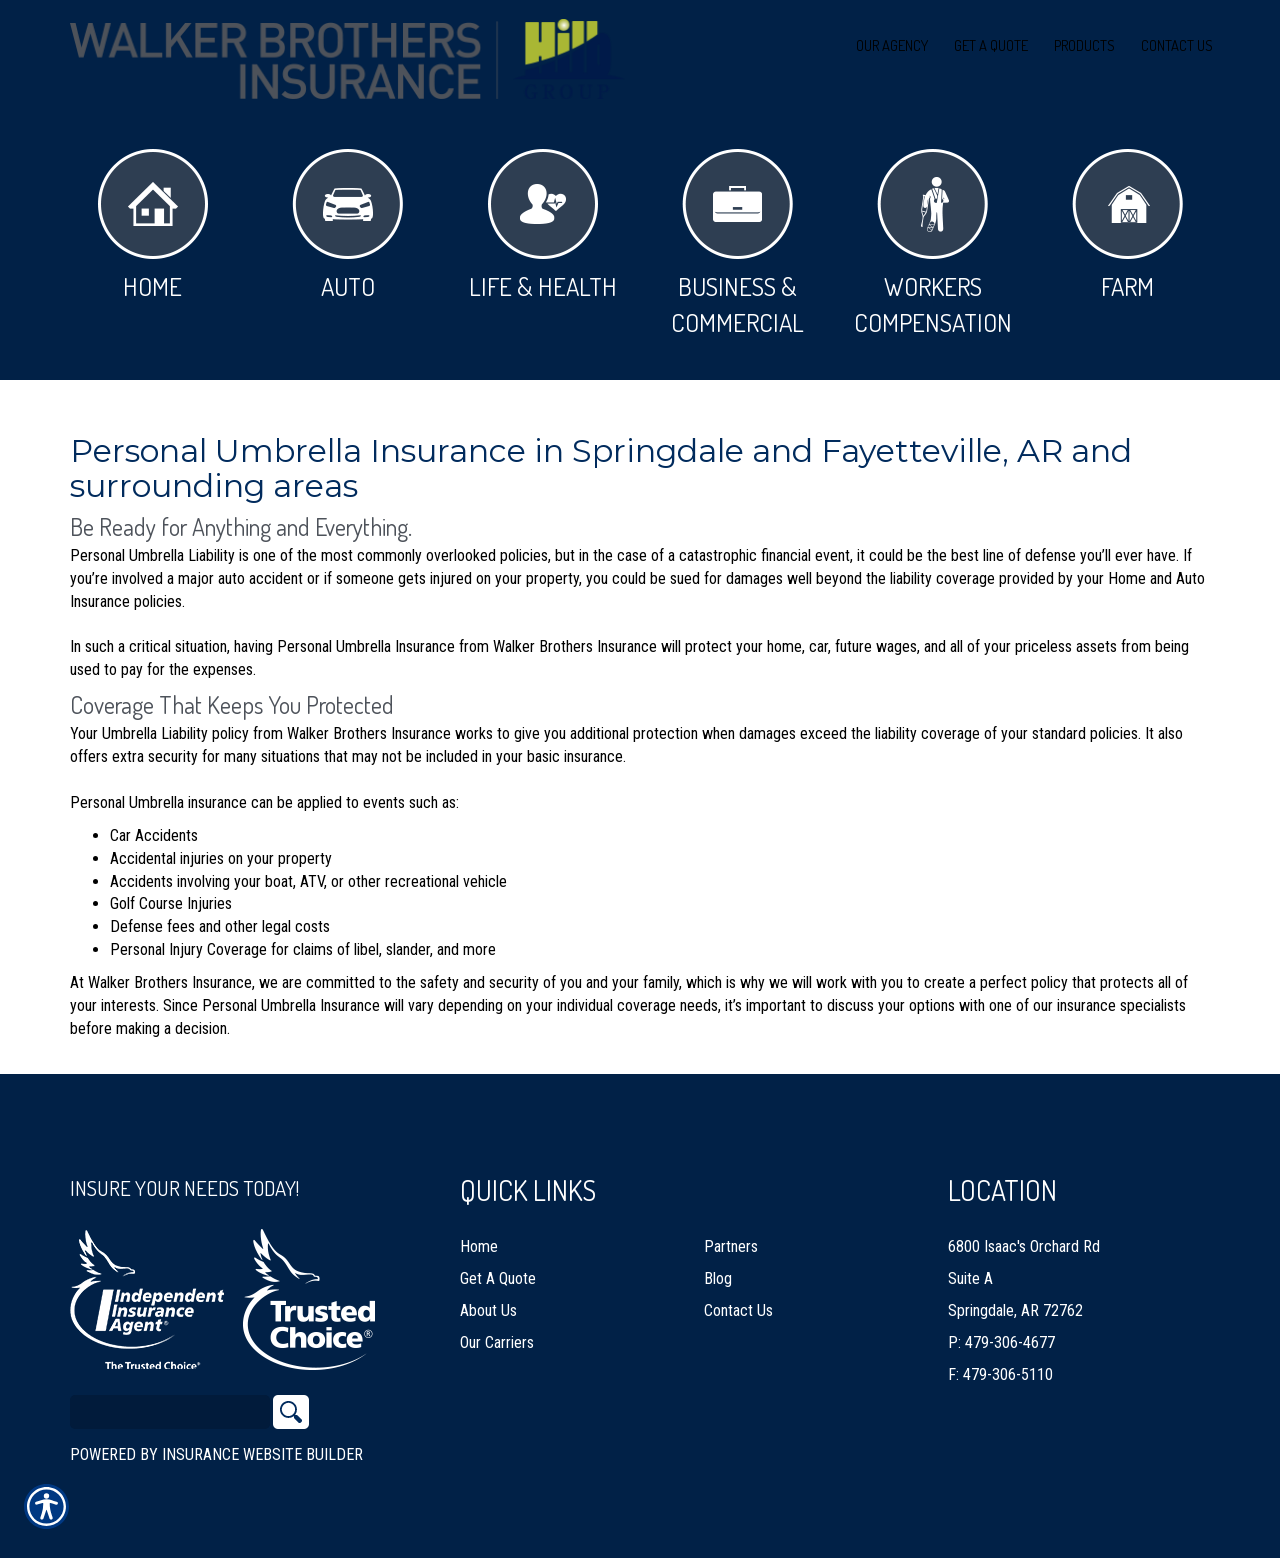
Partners (731, 1237)
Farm (1127, 225)
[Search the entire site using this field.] (170, 1403)
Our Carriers (497, 1333)
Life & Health (543, 225)
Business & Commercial (737, 243)
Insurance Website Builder (262, 1445)
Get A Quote (498, 1269)
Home (153, 225)
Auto (347, 225)
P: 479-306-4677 (1001, 1333)
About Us (488, 1301)
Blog (718, 1269)
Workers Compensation (933, 243)
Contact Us (738, 1301)
